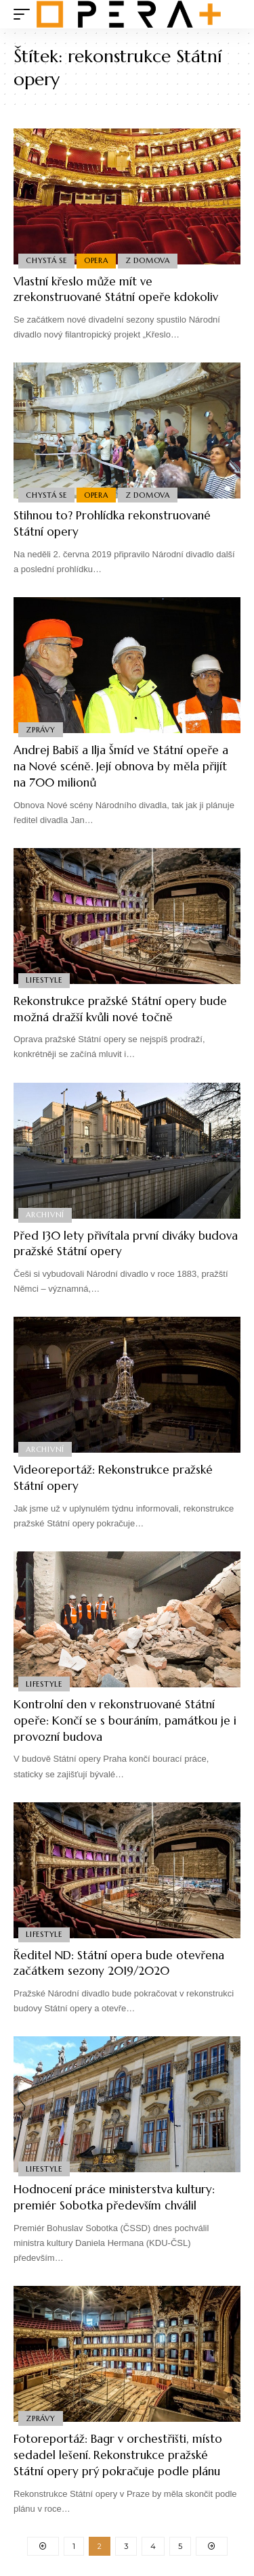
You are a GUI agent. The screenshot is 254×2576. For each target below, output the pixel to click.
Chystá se (46, 260)
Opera (96, 260)
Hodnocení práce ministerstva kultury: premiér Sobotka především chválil (114, 2197)
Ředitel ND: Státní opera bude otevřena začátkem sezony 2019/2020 (119, 1963)
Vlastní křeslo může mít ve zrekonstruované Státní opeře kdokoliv (116, 289)
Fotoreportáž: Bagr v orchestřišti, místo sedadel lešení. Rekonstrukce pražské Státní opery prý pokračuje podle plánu (118, 2455)
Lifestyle (44, 980)
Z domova (147, 260)
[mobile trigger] (25, 14)
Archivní (45, 1214)
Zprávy (41, 729)
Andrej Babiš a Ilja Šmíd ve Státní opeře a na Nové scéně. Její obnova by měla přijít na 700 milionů (121, 766)
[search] (230, 14)
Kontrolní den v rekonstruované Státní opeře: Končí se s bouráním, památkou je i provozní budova (125, 1720)
